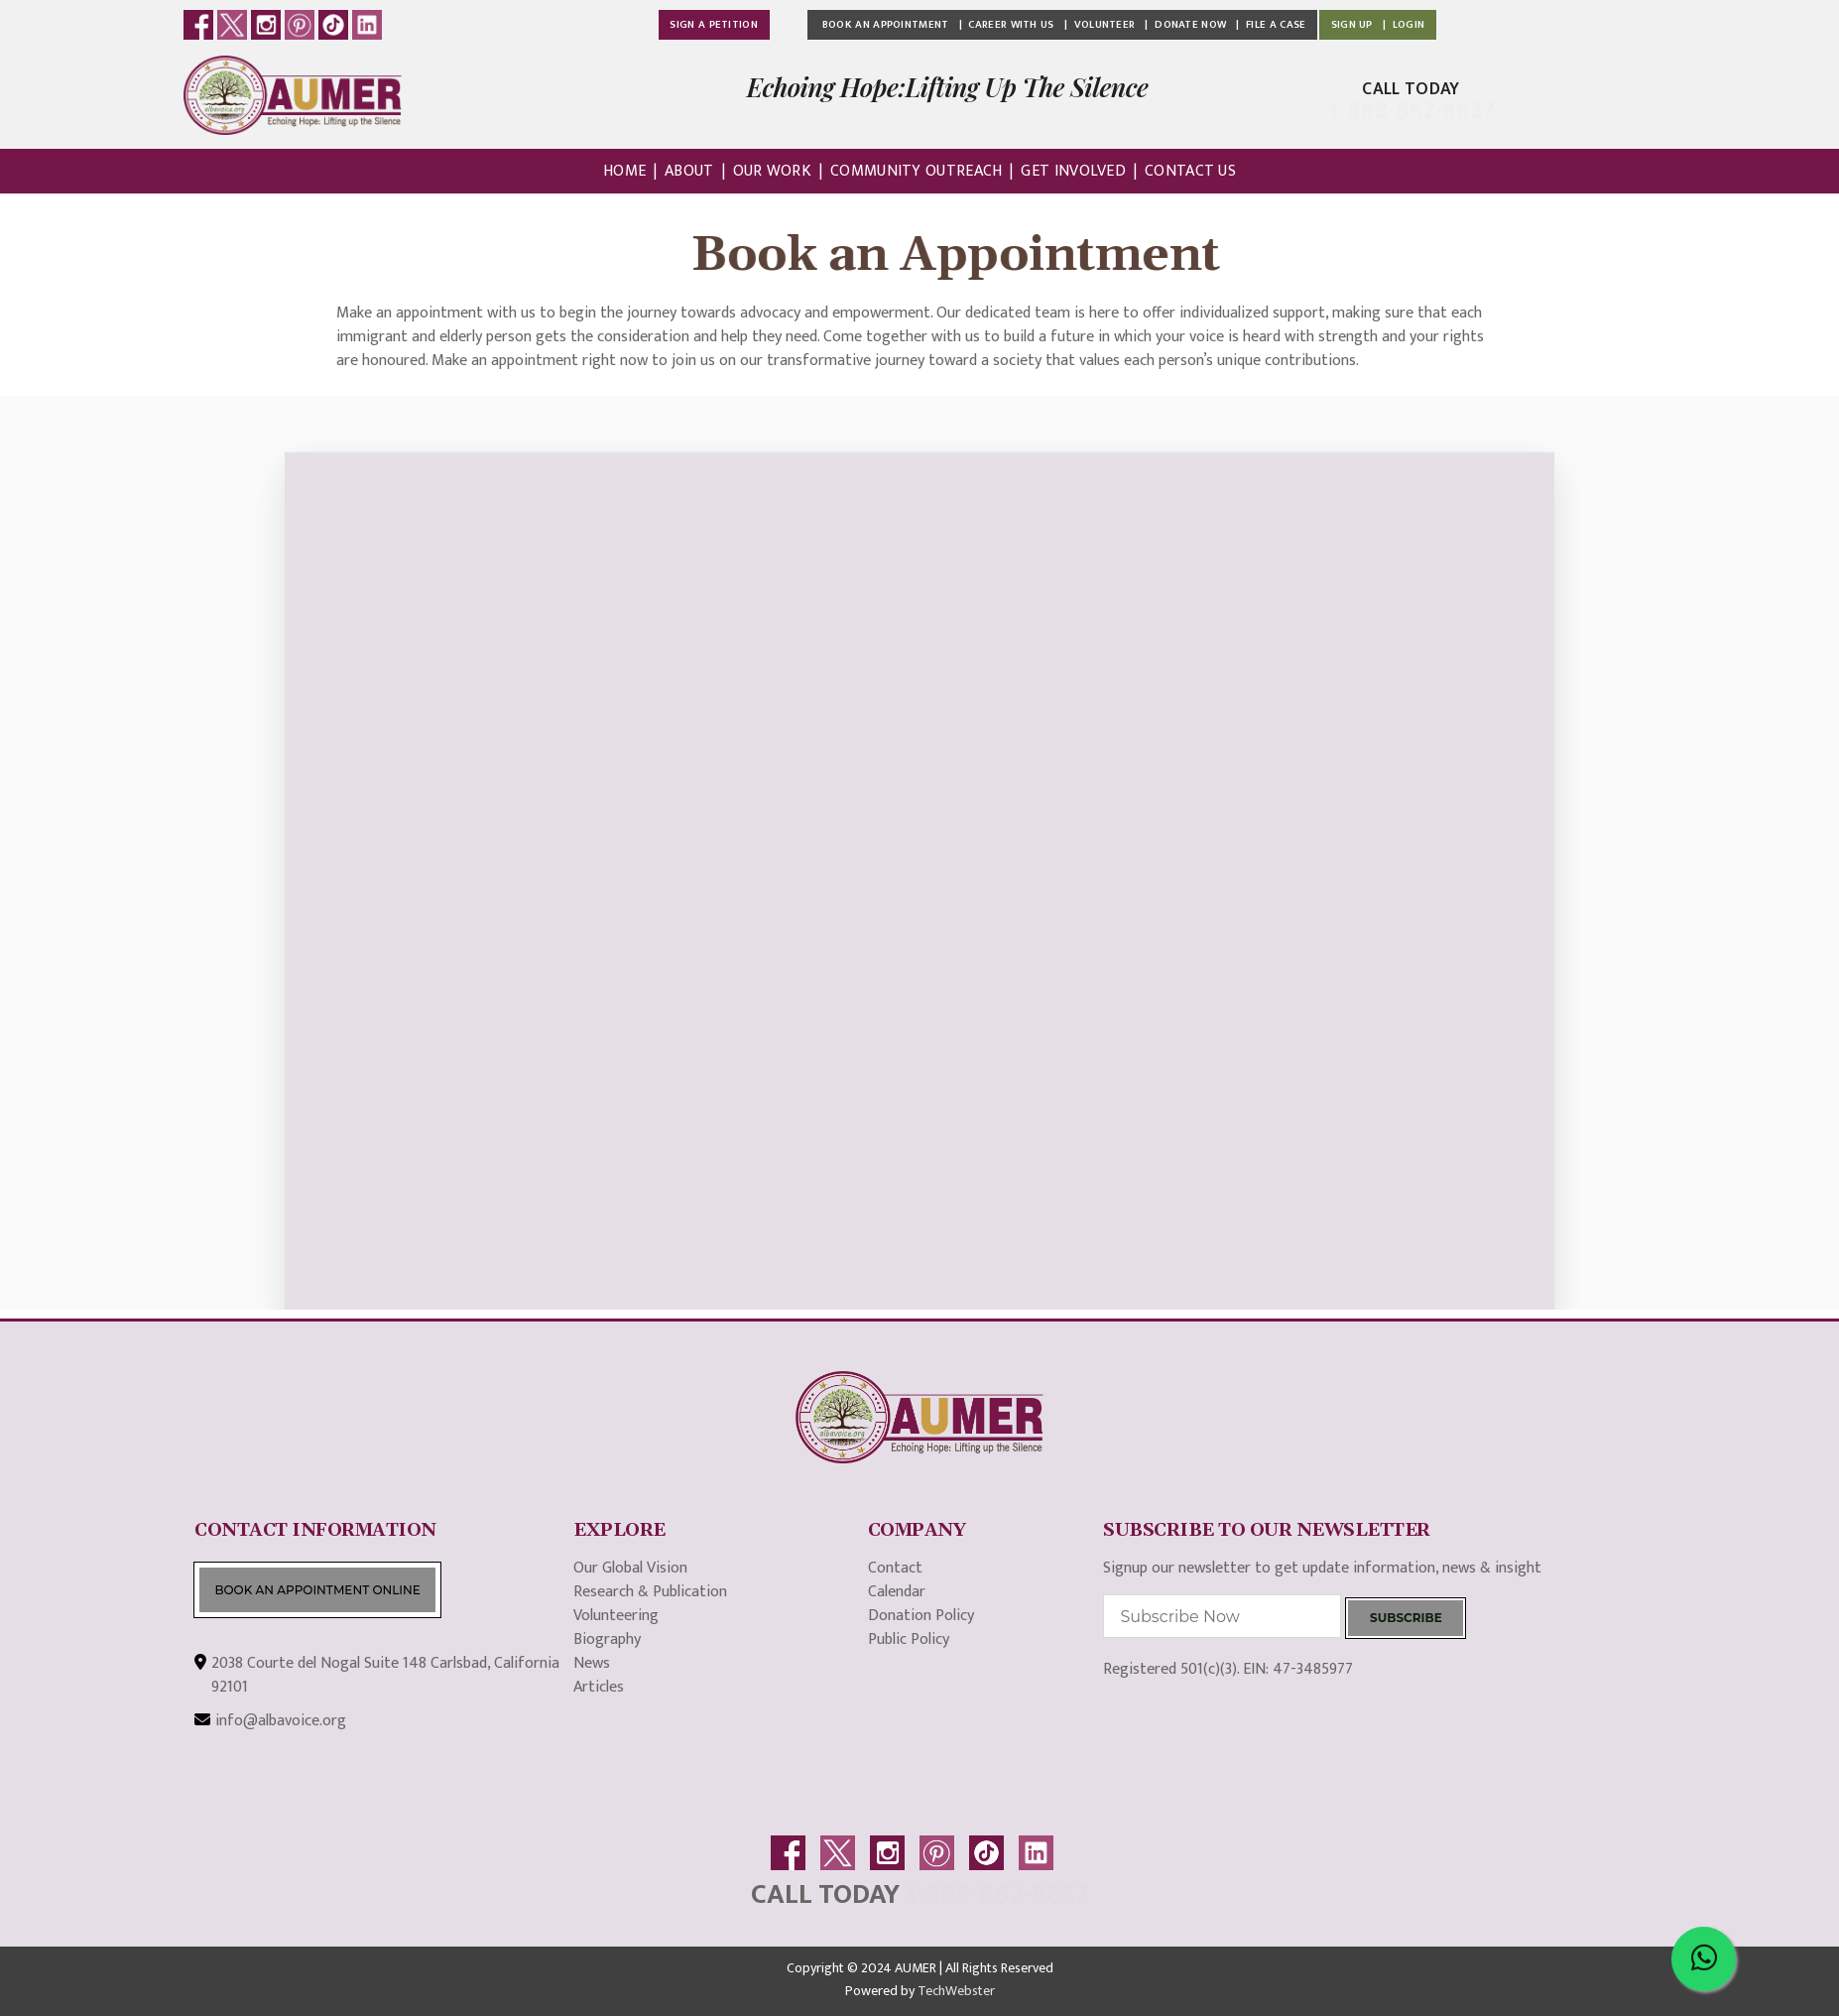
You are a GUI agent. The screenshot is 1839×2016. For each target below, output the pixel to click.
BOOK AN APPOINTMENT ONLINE (317, 1589)
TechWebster (956, 1990)
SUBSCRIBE (1406, 1617)
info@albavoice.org (280, 1720)
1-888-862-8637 (997, 1894)
